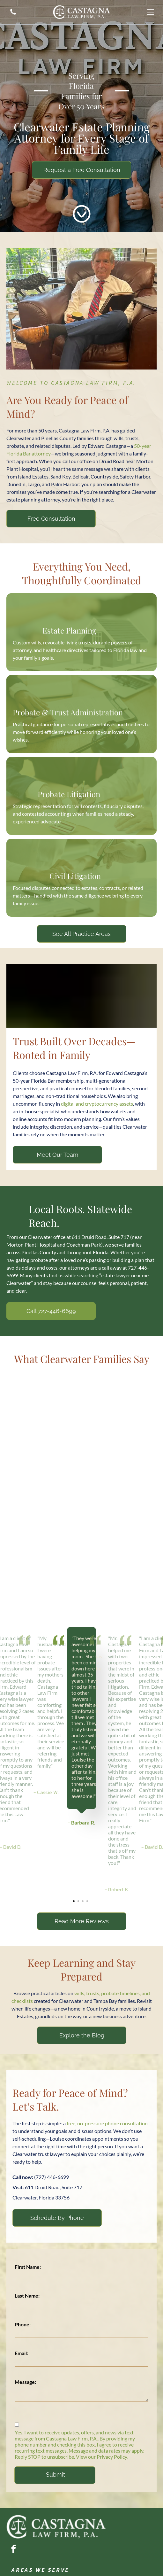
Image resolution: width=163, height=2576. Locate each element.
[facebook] (13, 2550)
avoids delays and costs (31, 1268)
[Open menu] (150, 12)
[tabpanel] (81, 1727)
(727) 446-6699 (51, 2177)
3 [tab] (83, 1902)
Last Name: (27, 2295)
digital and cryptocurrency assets (97, 1104)
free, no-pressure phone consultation (107, 2123)
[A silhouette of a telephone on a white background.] (13, 15)
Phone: (23, 2324)
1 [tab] (75, 1902)
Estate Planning (69, 630)
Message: (25, 2382)
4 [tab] (88, 1902)
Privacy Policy (112, 2457)
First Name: (28, 2267)
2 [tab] (79, 1902)
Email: (21, 2353)
